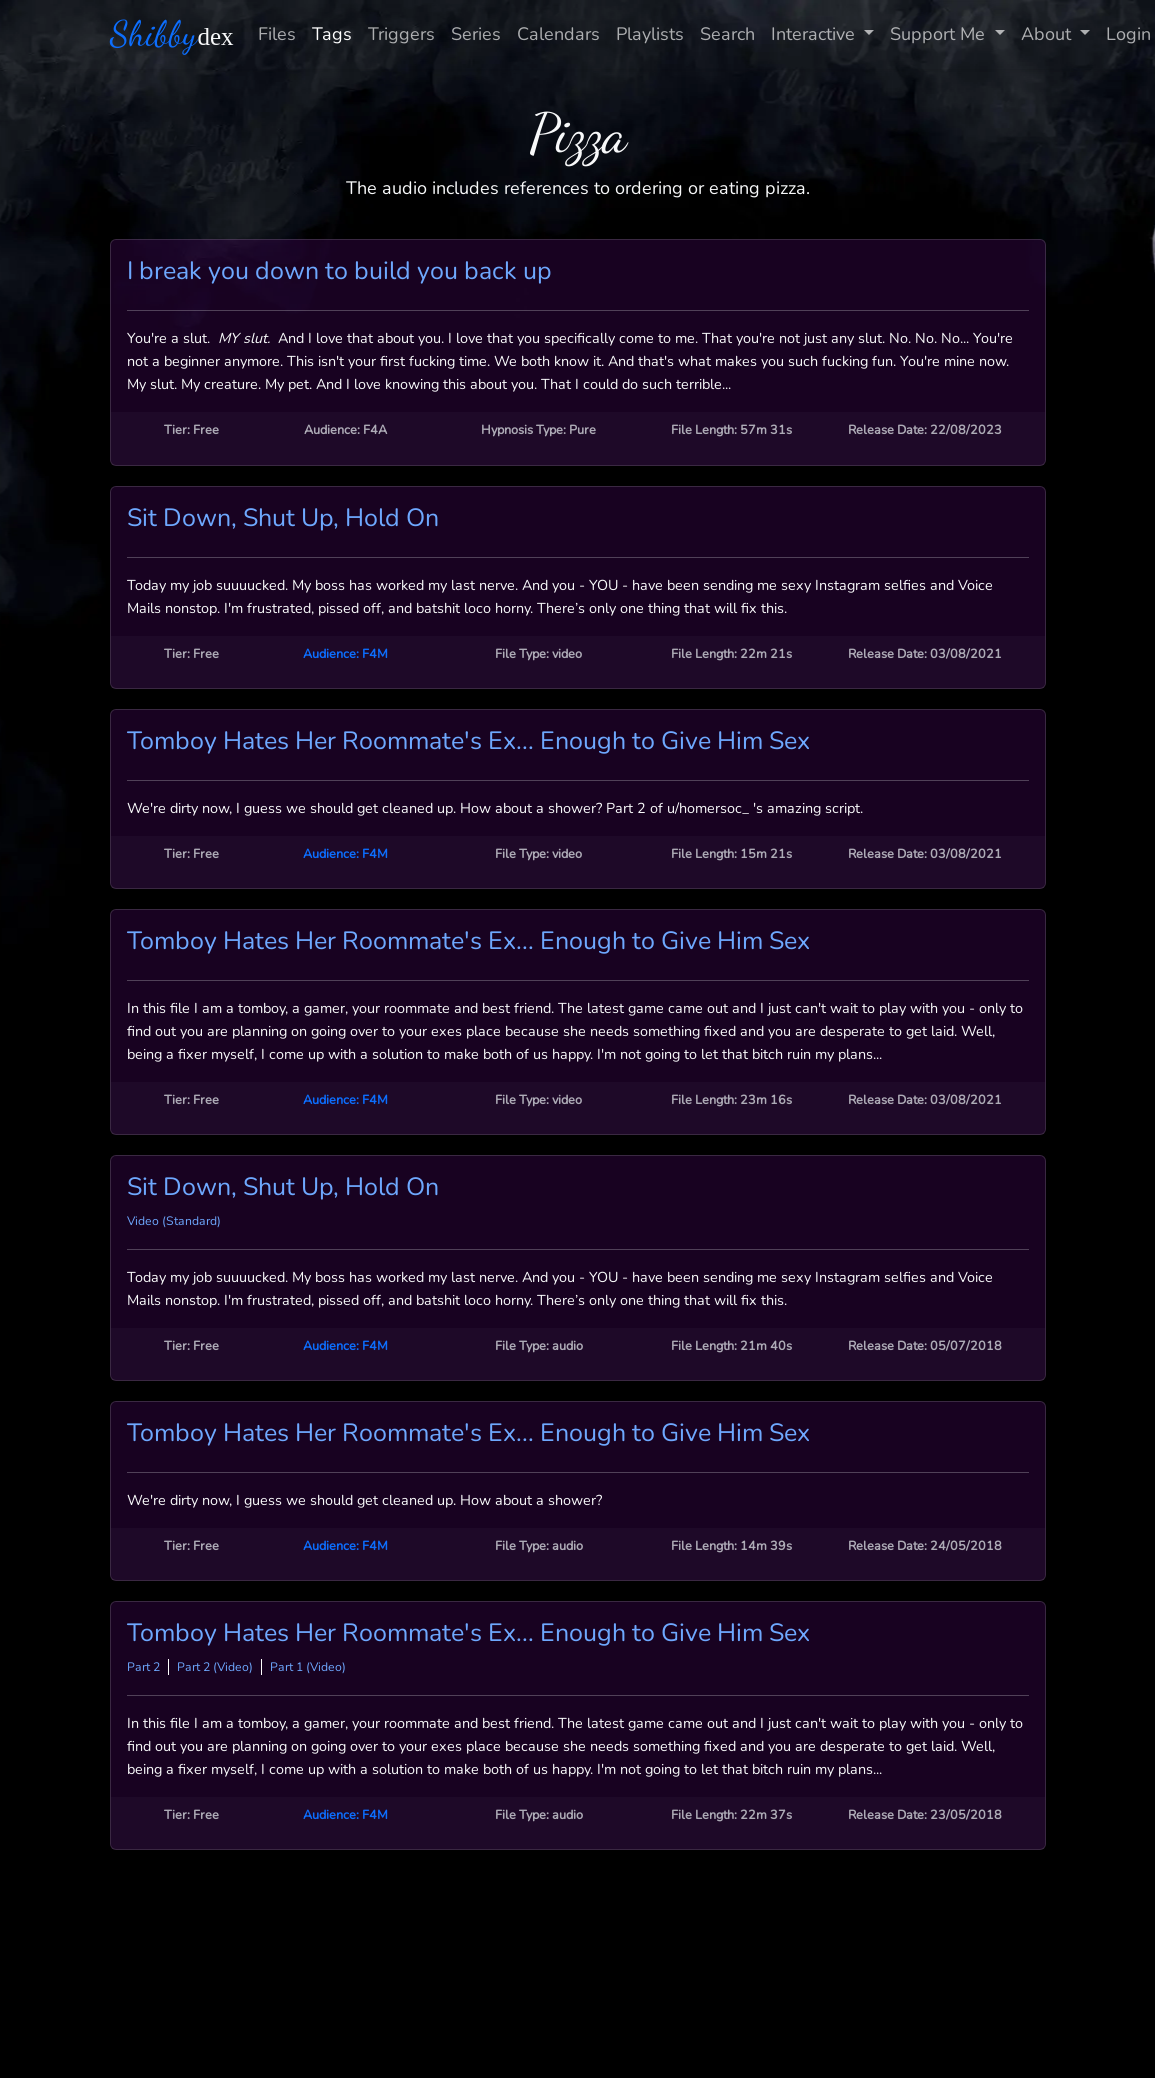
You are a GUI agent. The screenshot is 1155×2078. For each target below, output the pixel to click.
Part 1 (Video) (308, 1667)
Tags (332, 34)
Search (727, 34)
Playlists (650, 34)
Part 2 (143, 1667)
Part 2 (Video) (215, 1667)
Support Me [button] (940, 34)
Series (476, 34)
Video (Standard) (174, 1221)
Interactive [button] (815, 34)
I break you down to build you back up (339, 271)
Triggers (401, 34)
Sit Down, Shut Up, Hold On (283, 518)
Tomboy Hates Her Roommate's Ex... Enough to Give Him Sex (468, 741)
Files (277, 34)
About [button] (1048, 34)
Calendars (558, 34)
